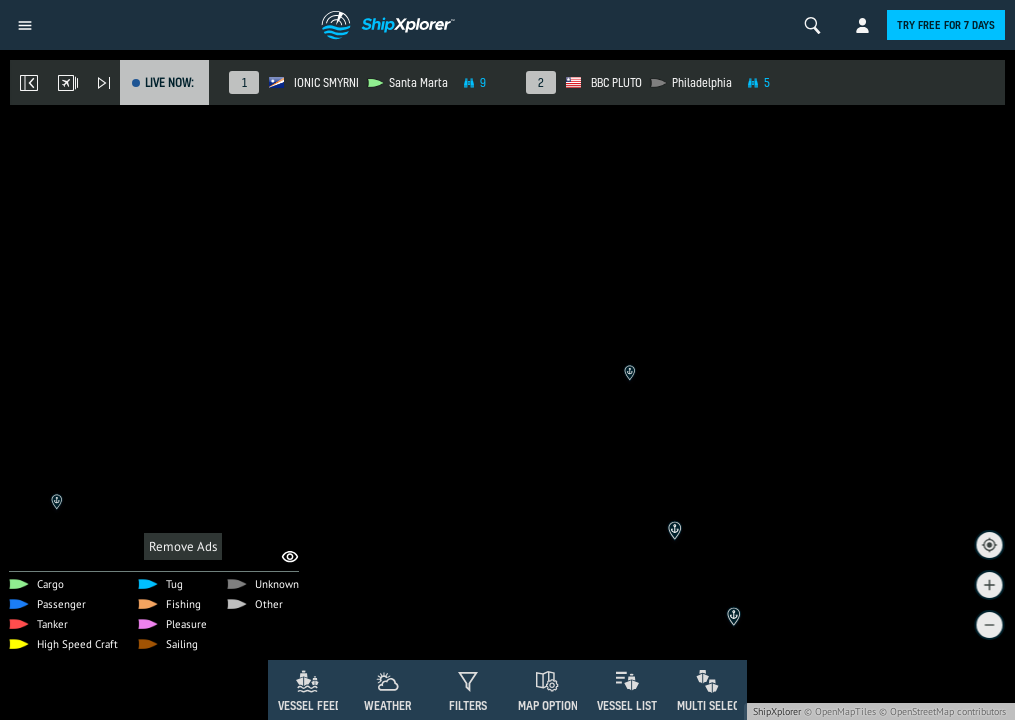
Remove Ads (183, 546)
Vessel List (627, 705)
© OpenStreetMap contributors (942, 711)
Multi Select (711, 705)
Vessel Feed (310, 705)
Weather (387, 705)
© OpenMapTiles (840, 711)
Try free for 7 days (946, 25)
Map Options (551, 705)
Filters (468, 705)
